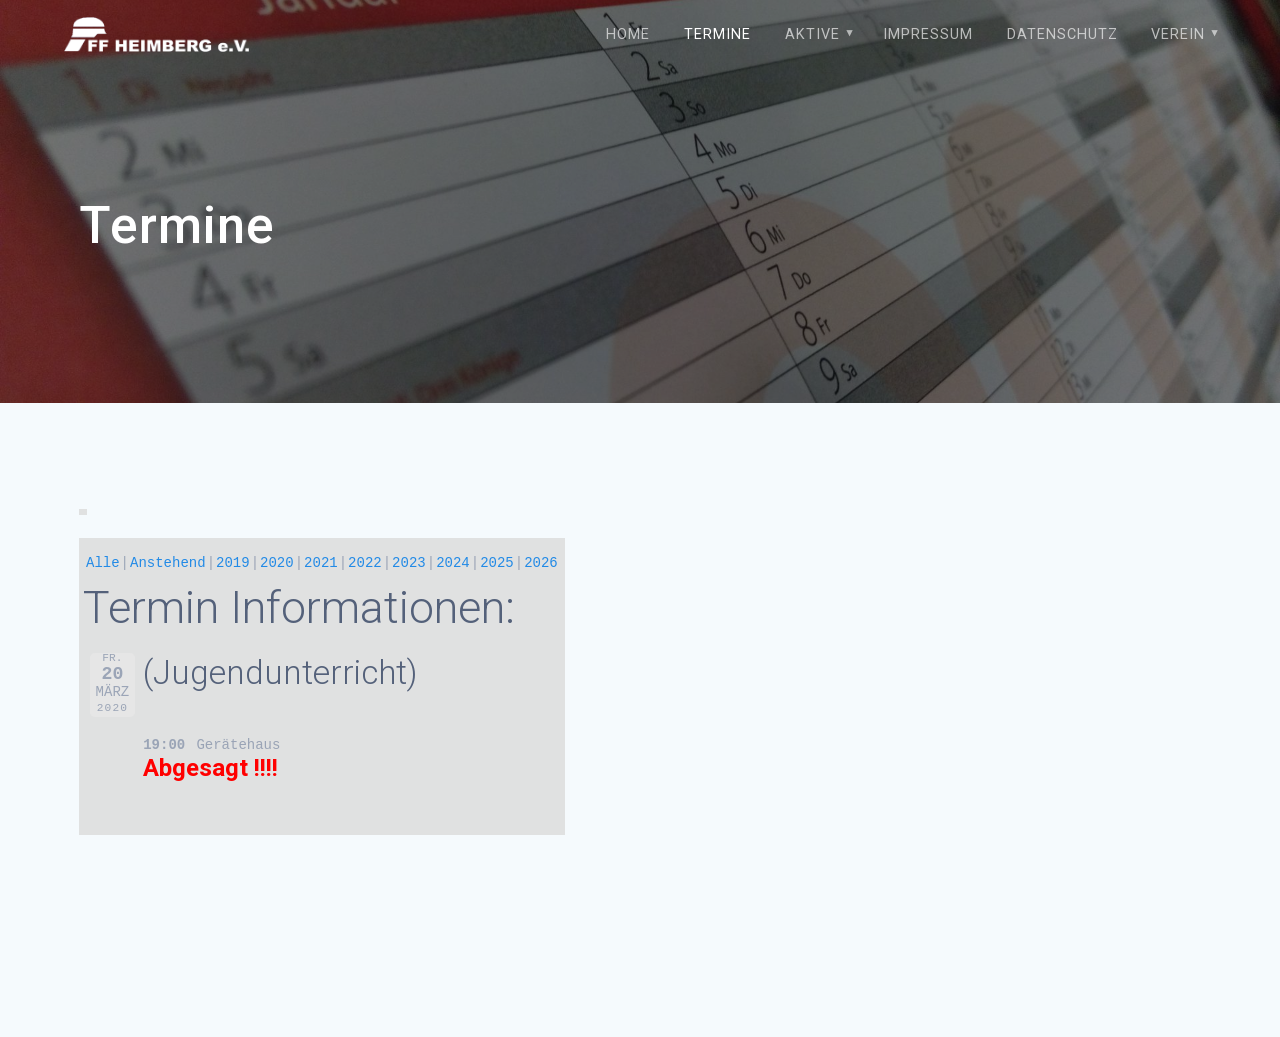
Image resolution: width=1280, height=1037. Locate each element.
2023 (409, 563)
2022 (365, 563)
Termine (717, 34)
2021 (321, 563)
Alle (103, 563)
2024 (453, 563)
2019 (233, 563)
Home (628, 34)
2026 (541, 563)
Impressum (928, 34)
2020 (277, 563)
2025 (497, 563)
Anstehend (168, 563)
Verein (1178, 34)
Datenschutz (1062, 34)
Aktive (812, 34)
